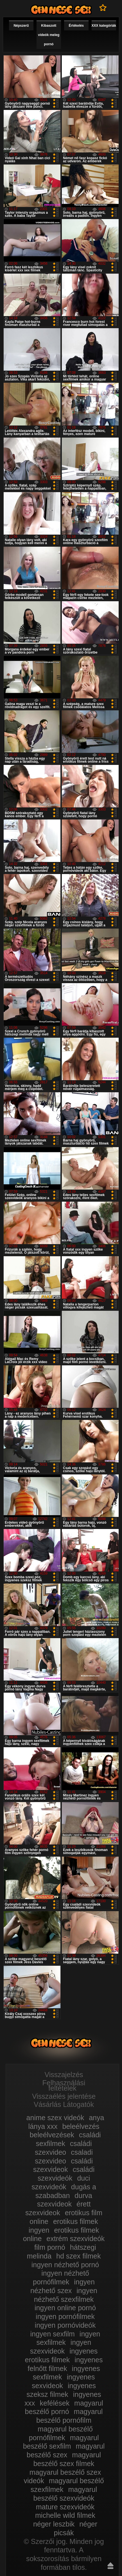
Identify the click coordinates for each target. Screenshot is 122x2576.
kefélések (55, 2403)
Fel (110, 2565)
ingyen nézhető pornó (65, 2265)
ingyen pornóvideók (65, 2325)
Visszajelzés (63, 2075)
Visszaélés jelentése (64, 2096)
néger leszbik (53, 2524)
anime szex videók (55, 2118)
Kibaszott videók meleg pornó (48, 35)
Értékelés (76, 26)
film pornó (49, 2247)
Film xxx (61, 9)
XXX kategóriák (104, 26)
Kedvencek (103, 7)
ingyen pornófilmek (65, 2316)
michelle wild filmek (65, 2515)
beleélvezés (81, 2126)
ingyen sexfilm (52, 2334)
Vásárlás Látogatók (64, 2104)
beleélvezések (52, 2135)
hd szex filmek (78, 2256)
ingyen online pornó (65, 2308)
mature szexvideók (65, 2507)
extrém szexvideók (75, 2238)
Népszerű (21, 26)
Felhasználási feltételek (63, 2085)
